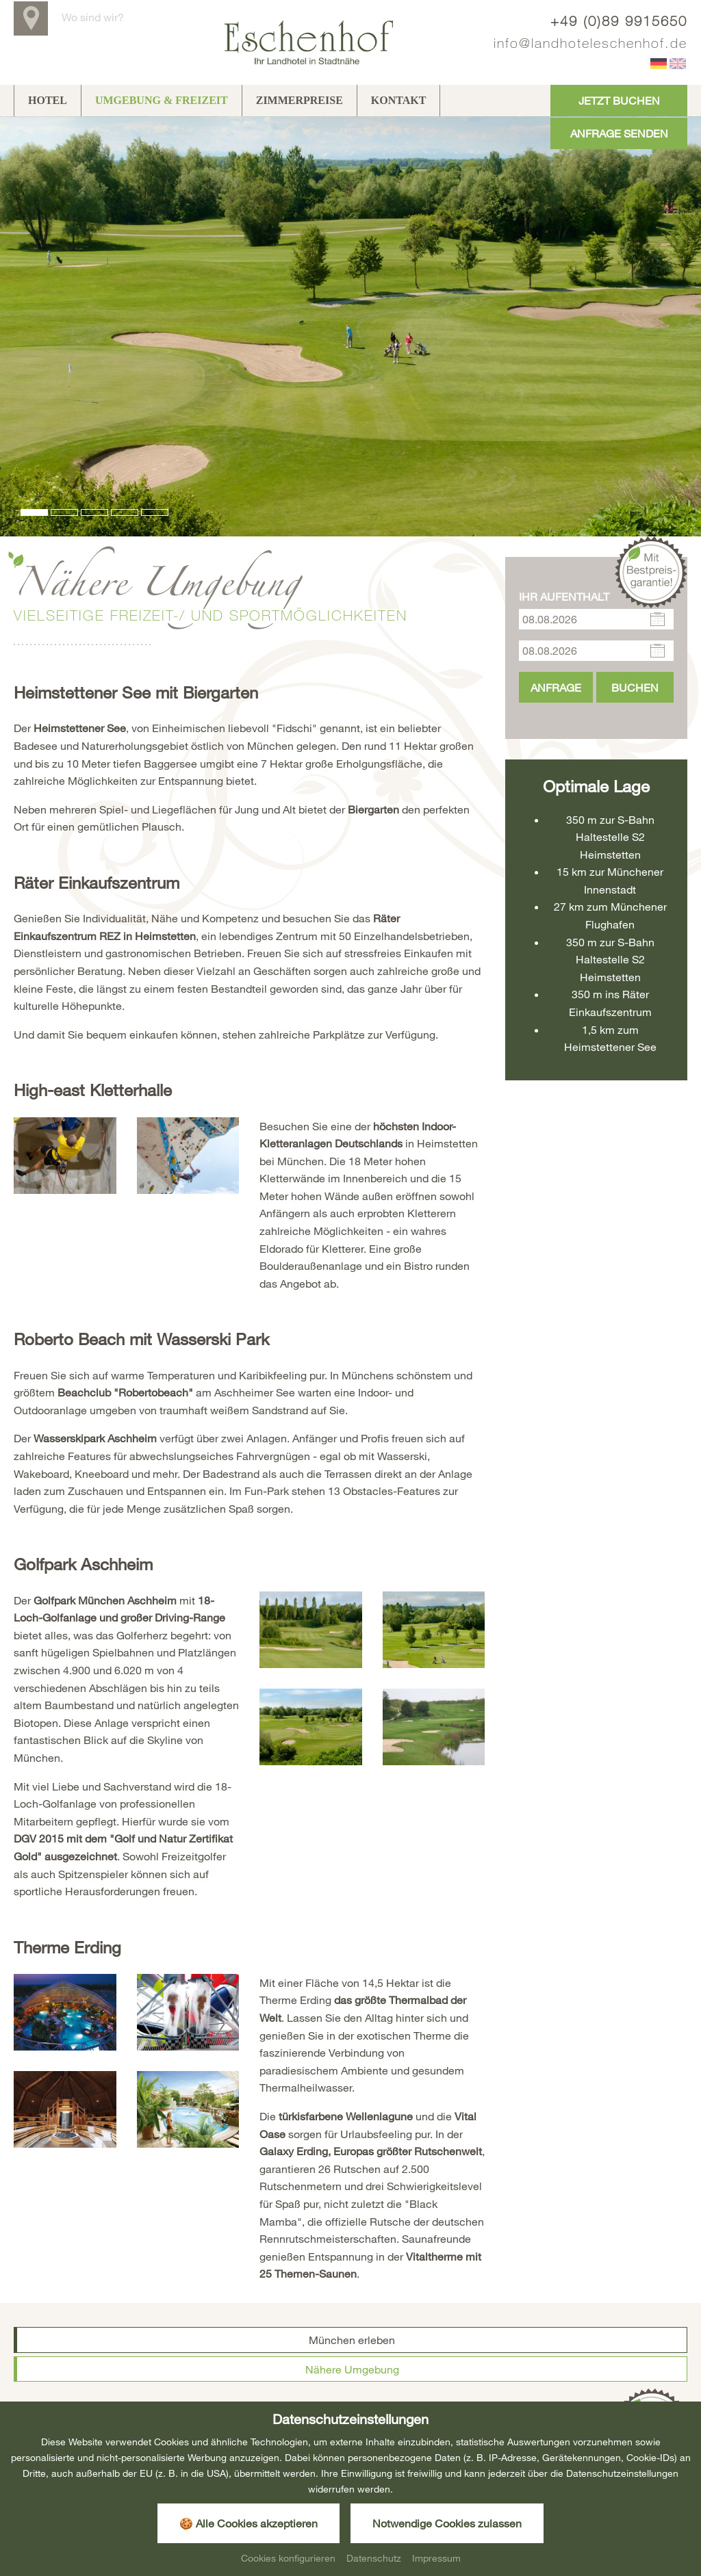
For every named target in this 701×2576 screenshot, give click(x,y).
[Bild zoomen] (65, 1111)
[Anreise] (596, 575)
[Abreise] (596, 606)
